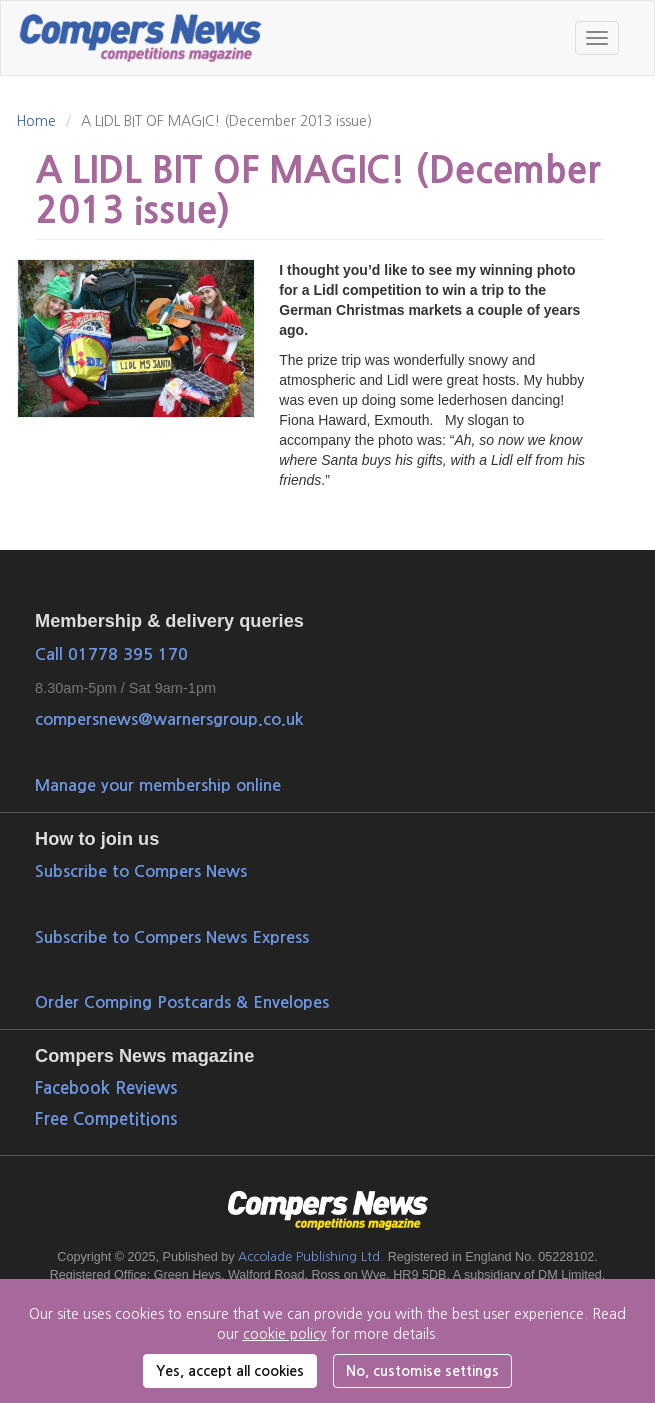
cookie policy (285, 1334)
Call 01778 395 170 (111, 654)
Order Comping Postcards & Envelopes (182, 1002)
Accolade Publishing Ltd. (311, 1256)
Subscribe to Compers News (141, 871)
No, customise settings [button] (422, 1371)
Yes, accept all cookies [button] (230, 1371)
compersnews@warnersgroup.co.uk (169, 719)
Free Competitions (106, 1119)
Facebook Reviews (106, 1088)
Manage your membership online (158, 785)
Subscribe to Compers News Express (172, 937)
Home (36, 121)
